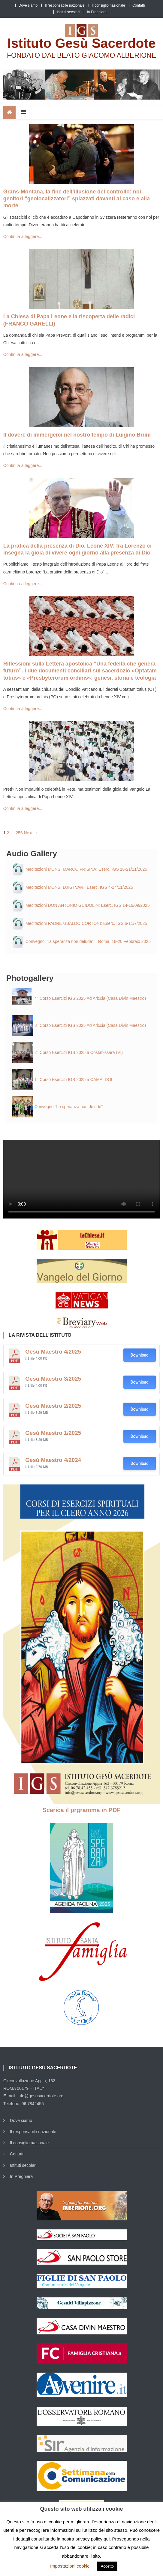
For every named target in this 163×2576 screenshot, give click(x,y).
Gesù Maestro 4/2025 (53, 1351)
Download (140, 1355)
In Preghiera (97, 12)
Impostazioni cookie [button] (70, 2565)
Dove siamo (28, 5)
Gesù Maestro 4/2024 (53, 1460)
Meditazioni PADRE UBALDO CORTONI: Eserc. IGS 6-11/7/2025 (86, 923)
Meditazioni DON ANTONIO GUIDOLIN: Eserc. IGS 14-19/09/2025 (88, 905)
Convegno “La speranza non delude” (69, 1106)
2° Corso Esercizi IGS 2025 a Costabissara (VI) (79, 1052)
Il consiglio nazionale (108, 5)
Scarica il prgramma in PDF (81, 1810)
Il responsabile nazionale (64, 5)
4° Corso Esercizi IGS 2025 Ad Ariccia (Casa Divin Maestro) (90, 998)
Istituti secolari (68, 12)
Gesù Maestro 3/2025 (53, 1379)
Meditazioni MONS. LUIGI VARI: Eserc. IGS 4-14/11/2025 (79, 887)
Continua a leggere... (22, 236)
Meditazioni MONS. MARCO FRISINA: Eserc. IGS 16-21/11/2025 (86, 869)
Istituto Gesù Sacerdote (82, 43)
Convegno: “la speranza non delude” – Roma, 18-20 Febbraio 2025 (88, 941)
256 (19, 832)
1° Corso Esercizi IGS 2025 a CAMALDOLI (75, 1079)
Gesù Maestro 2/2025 (53, 1406)
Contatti (138, 5)
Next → (31, 832)
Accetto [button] (107, 2566)
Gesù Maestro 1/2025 (53, 1433)
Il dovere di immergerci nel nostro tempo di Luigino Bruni (77, 435)
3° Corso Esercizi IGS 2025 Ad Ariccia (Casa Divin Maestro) (90, 1025)
